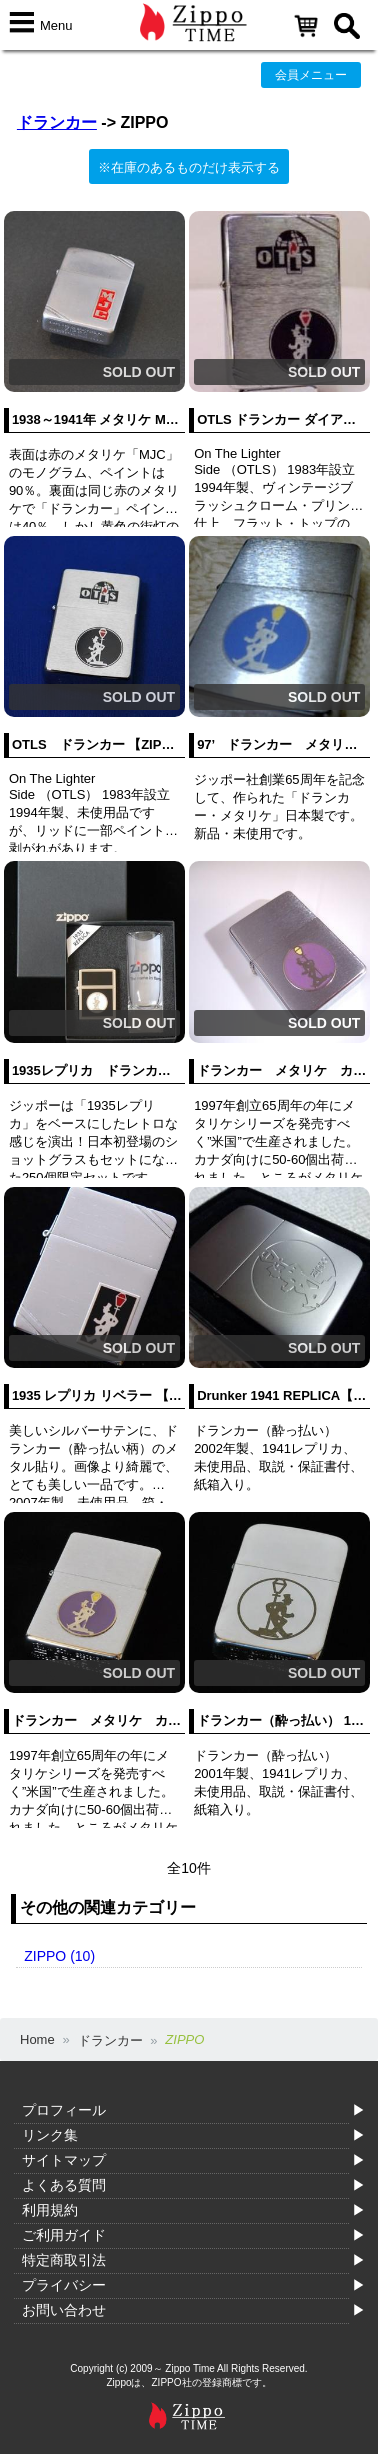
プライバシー (64, 2285)
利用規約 (50, 2210)
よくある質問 (64, 2185)
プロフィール (64, 2110)
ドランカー (57, 122)
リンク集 (50, 2135)
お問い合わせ (64, 2310)
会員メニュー (311, 75)
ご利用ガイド (64, 2235)
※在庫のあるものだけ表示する (189, 167)
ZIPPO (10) (59, 1956)
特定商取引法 (64, 2260)
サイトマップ (64, 2160)
